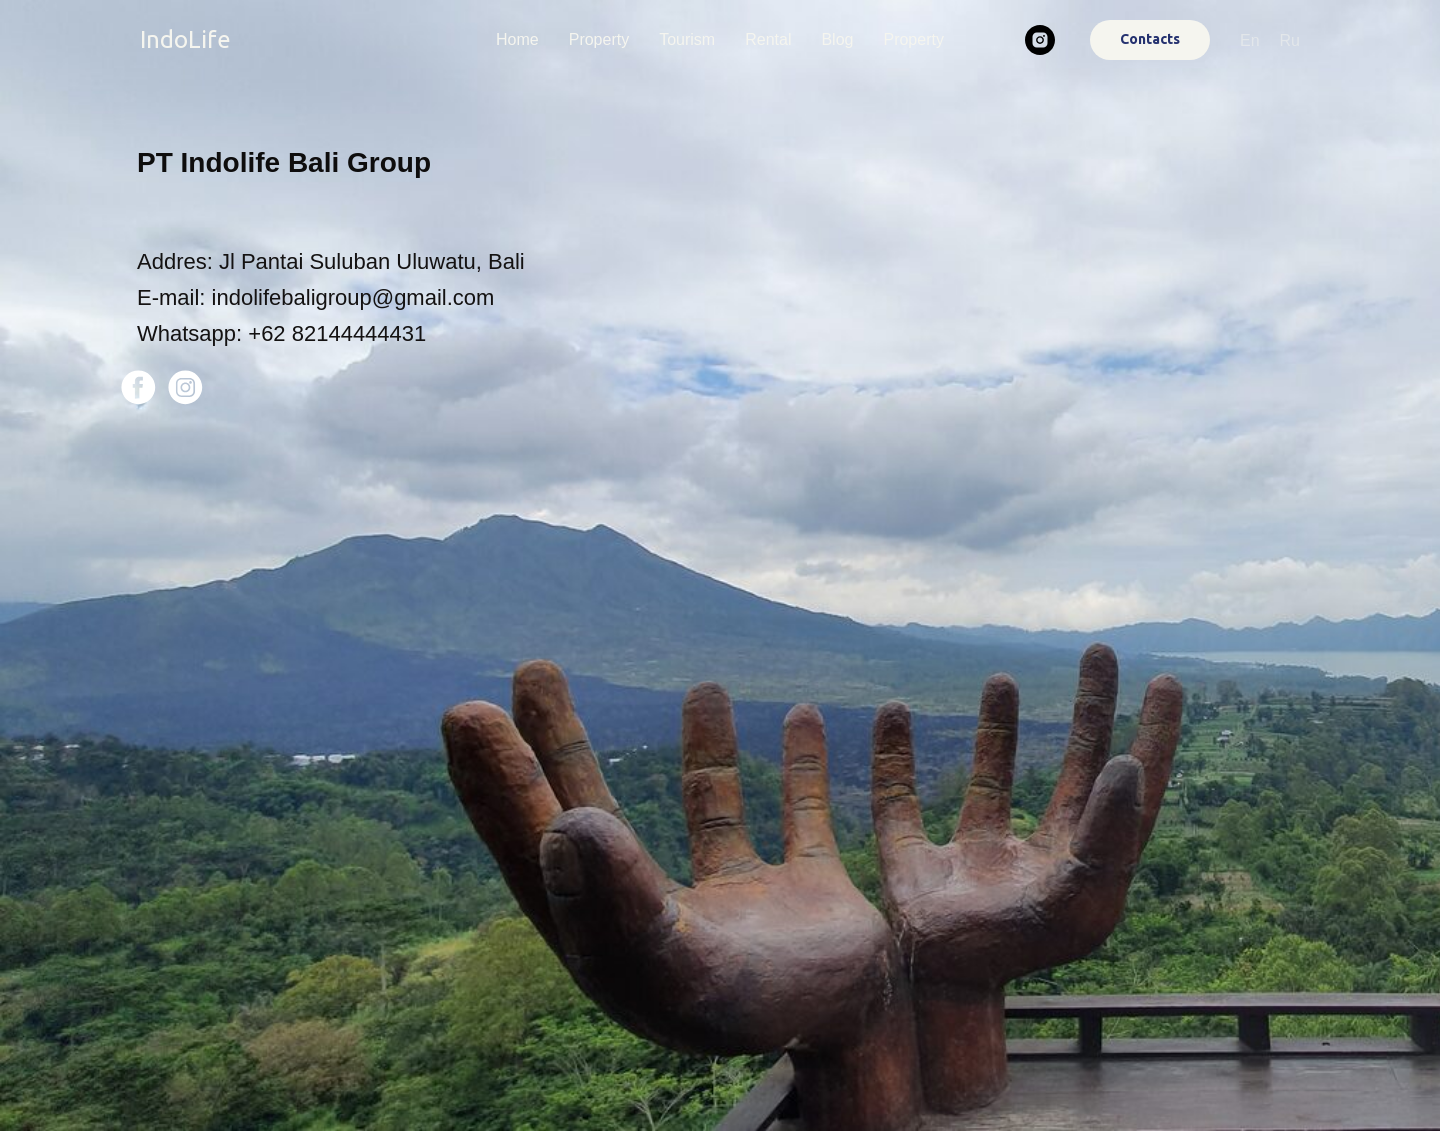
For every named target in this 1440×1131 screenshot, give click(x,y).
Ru (1290, 40)
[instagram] (1040, 40)
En (1250, 40)
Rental (768, 39)
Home (517, 39)
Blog (837, 39)
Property (599, 39)
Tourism (687, 39)
